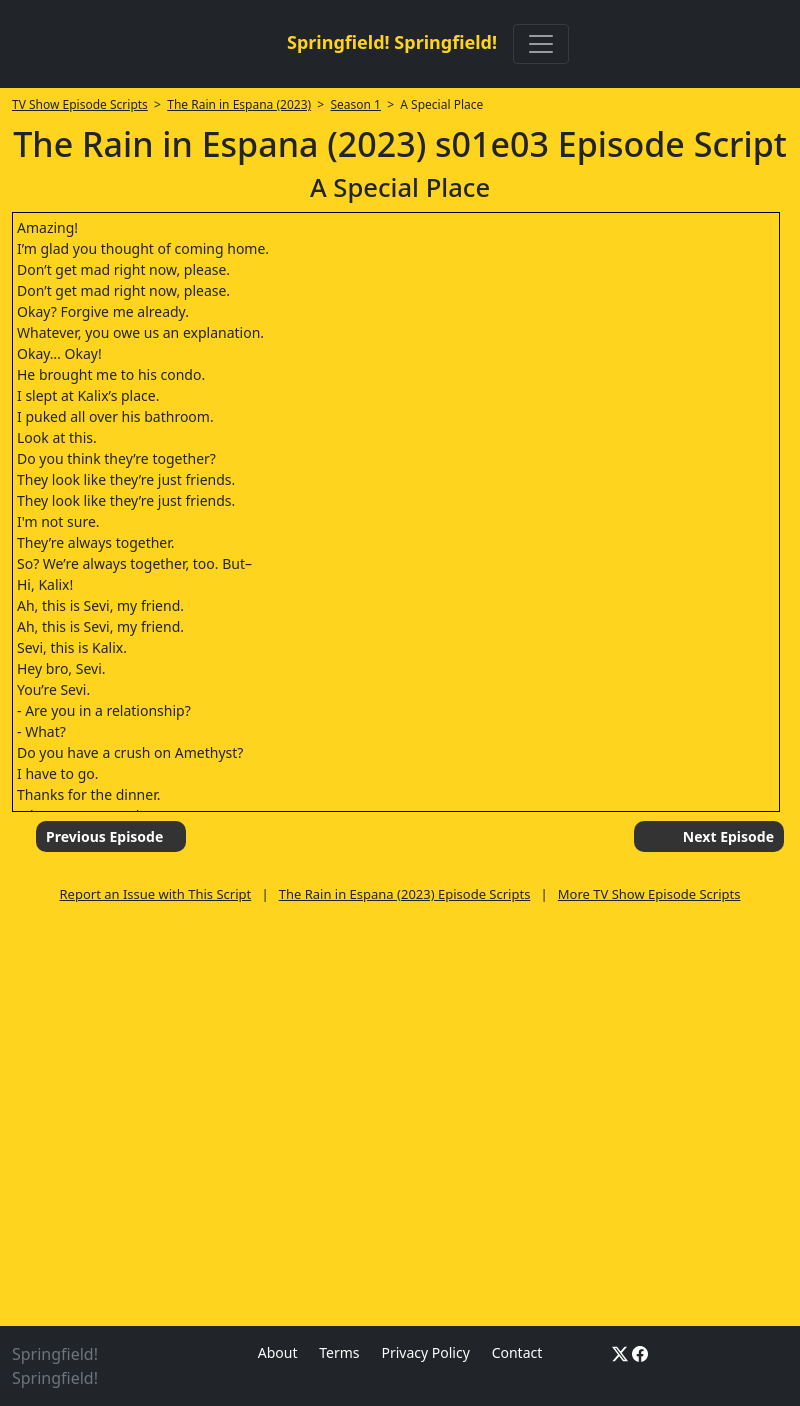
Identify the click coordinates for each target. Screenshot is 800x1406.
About (278, 1352)
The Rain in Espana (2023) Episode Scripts (405, 894)
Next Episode (728, 836)
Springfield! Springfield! (392, 42)
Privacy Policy (425, 1352)
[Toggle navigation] (541, 44)
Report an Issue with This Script (156, 894)
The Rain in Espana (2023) (239, 104)
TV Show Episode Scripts (80, 104)
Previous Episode (104, 836)
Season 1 (355, 104)
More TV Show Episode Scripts (649, 894)
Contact (517, 1352)
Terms (339, 1352)
